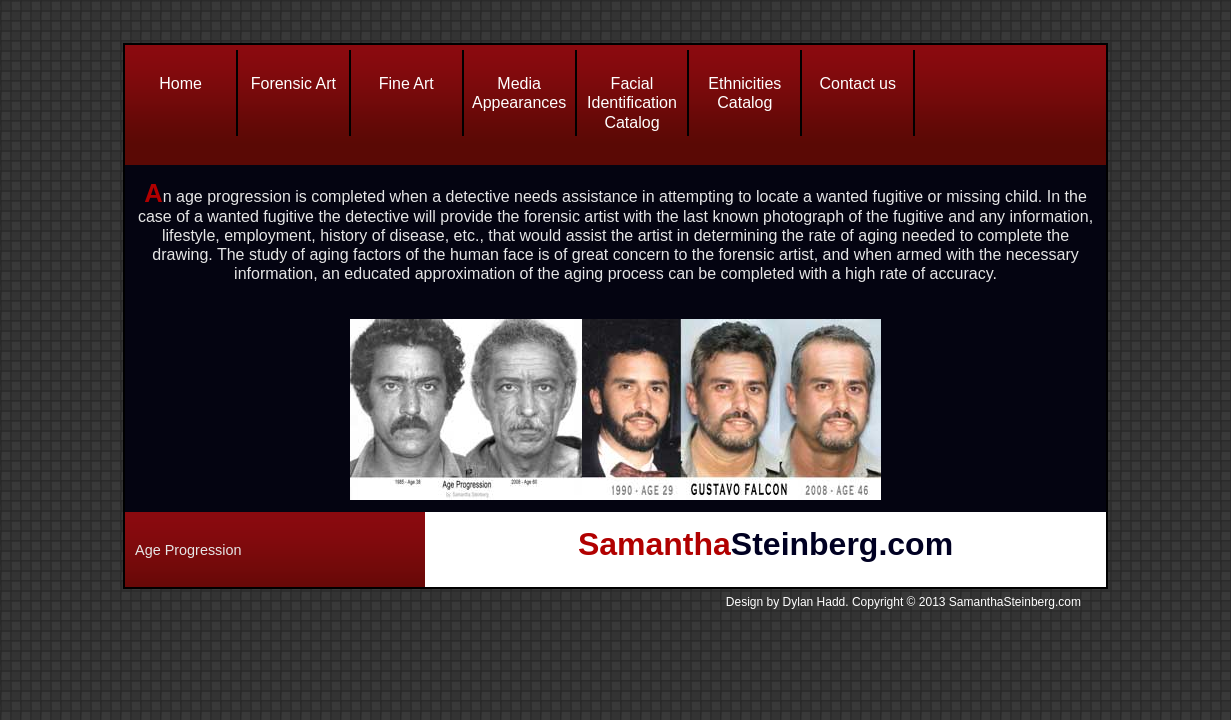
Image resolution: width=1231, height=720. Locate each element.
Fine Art (406, 83)
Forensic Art (293, 83)
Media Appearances (519, 93)
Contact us (857, 83)
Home (180, 83)
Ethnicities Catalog (744, 93)
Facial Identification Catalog (632, 102)
